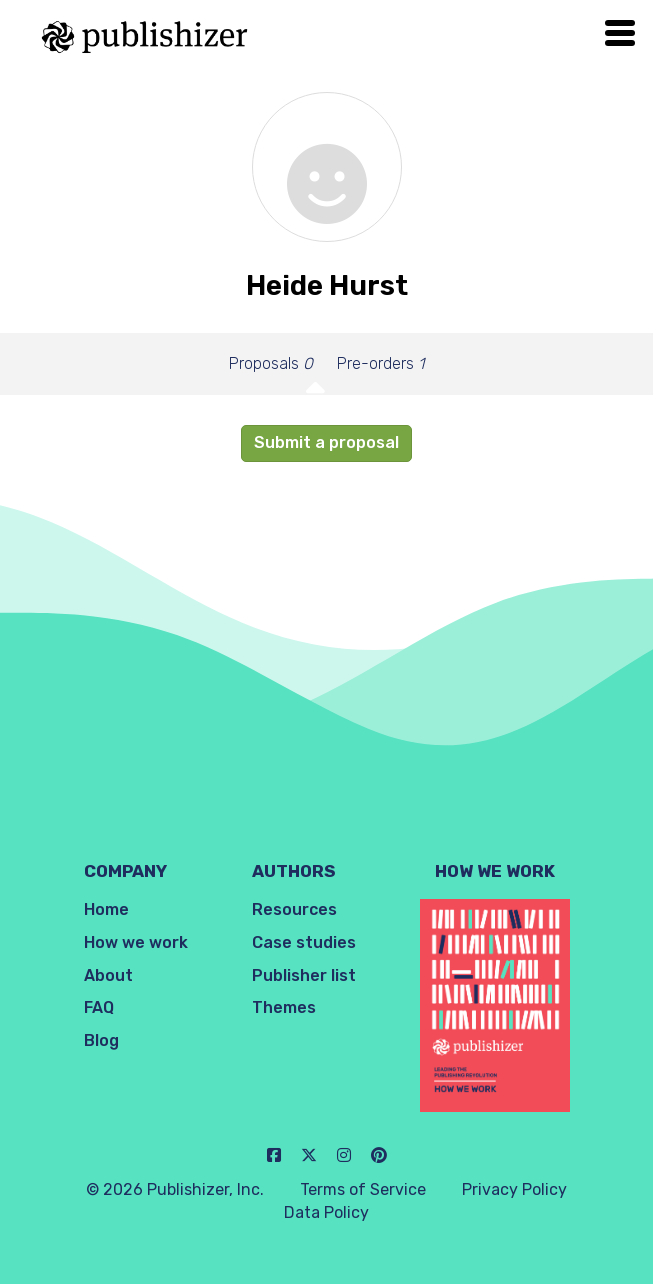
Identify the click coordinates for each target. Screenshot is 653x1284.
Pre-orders (380, 363)
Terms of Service (363, 1189)
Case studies (304, 942)
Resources (294, 909)
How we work (136, 942)
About (108, 975)
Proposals (271, 363)
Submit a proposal (326, 442)
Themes (284, 1007)
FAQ (99, 1007)
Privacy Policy (514, 1189)
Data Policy (326, 1212)
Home (106, 909)
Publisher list (304, 975)
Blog (101, 1040)
